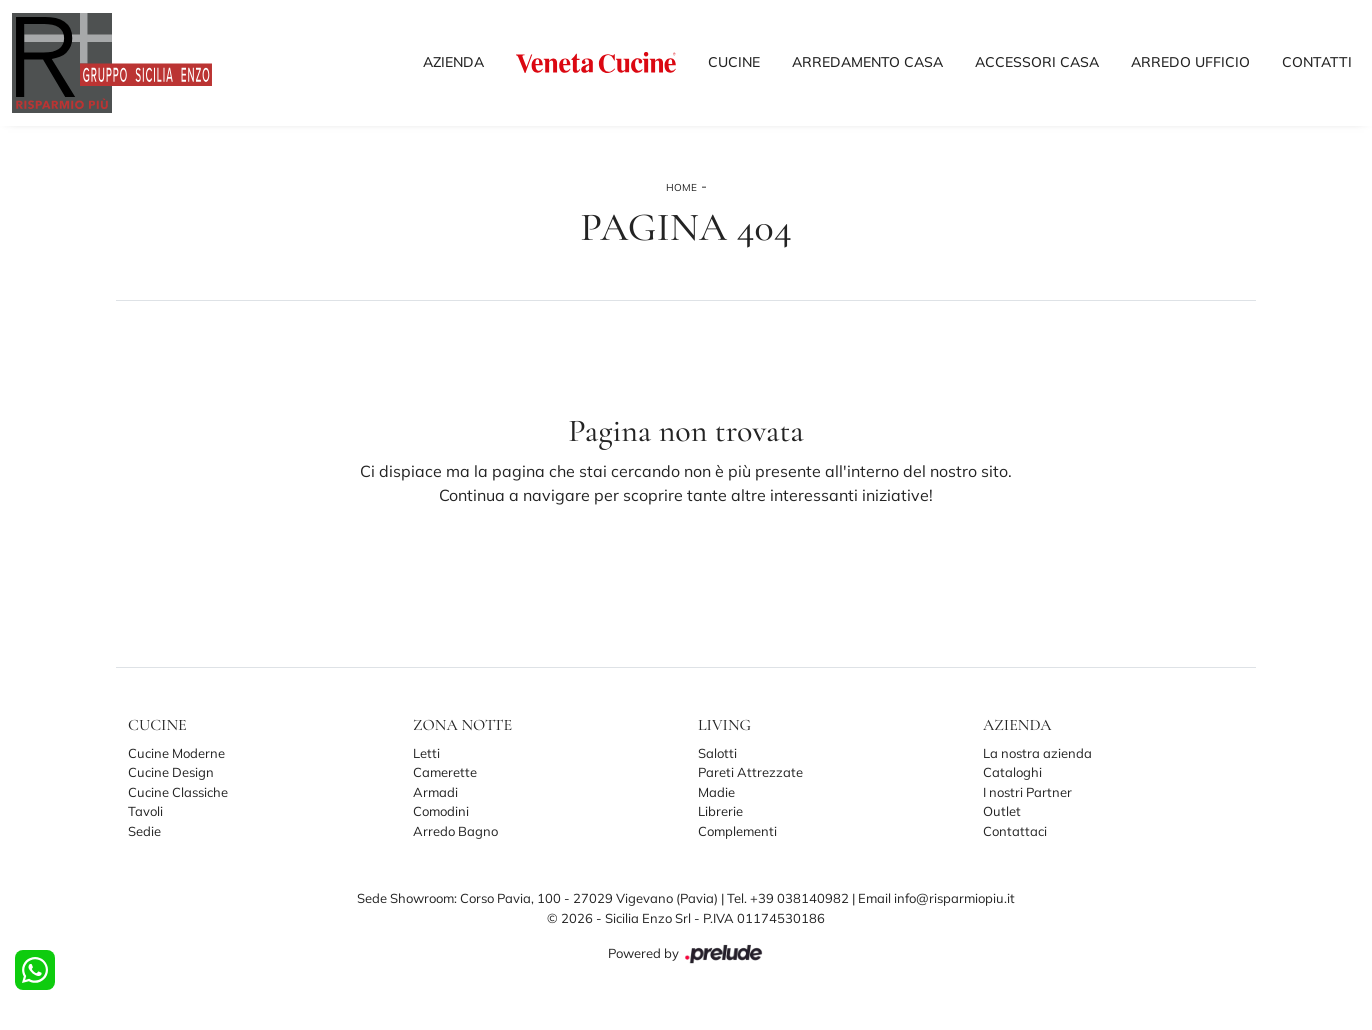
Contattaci (1015, 831)
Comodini (441, 811)
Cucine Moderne (176, 753)
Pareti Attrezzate (750, 772)
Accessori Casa (1037, 62)
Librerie (720, 811)
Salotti (717, 753)
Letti (426, 753)
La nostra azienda (1037, 753)
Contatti (1317, 62)
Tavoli (145, 811)
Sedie (144, 831)
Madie (716, 792)
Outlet (1002, 811)
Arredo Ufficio (1190, 62)
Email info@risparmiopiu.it (936, 898)
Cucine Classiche (178, 792)
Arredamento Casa (867, 62)
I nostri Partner (1027, 792)
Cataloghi (1012, 772)
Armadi (435, 792)
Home (681, 187)
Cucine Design (171, 772)
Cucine (734, 62)
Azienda (453, 62)
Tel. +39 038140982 (789, 898)
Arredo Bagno (455, 831)
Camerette (445, 772)
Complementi (737, 831)
